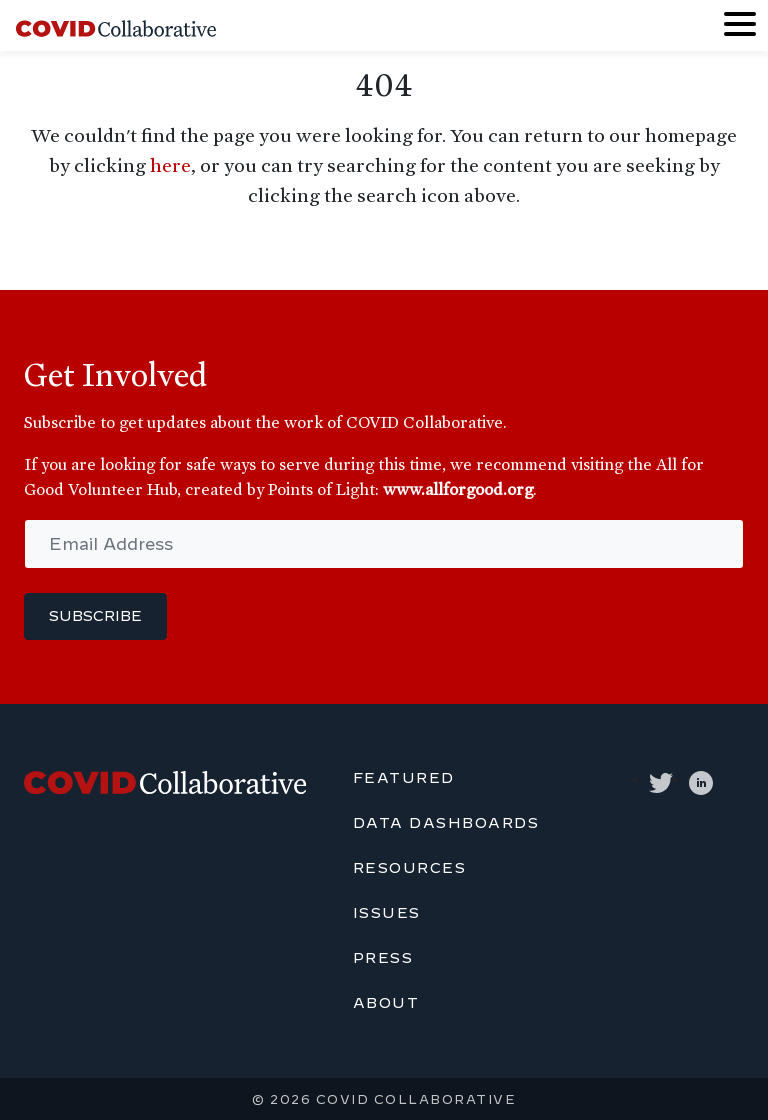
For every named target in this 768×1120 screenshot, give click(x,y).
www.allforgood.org (458, 489)
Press (383, 958)
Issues (387, 913)
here (170, 165)
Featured (404, 778)
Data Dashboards (446, 823)
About (386, 1003)
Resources (410, 868)
